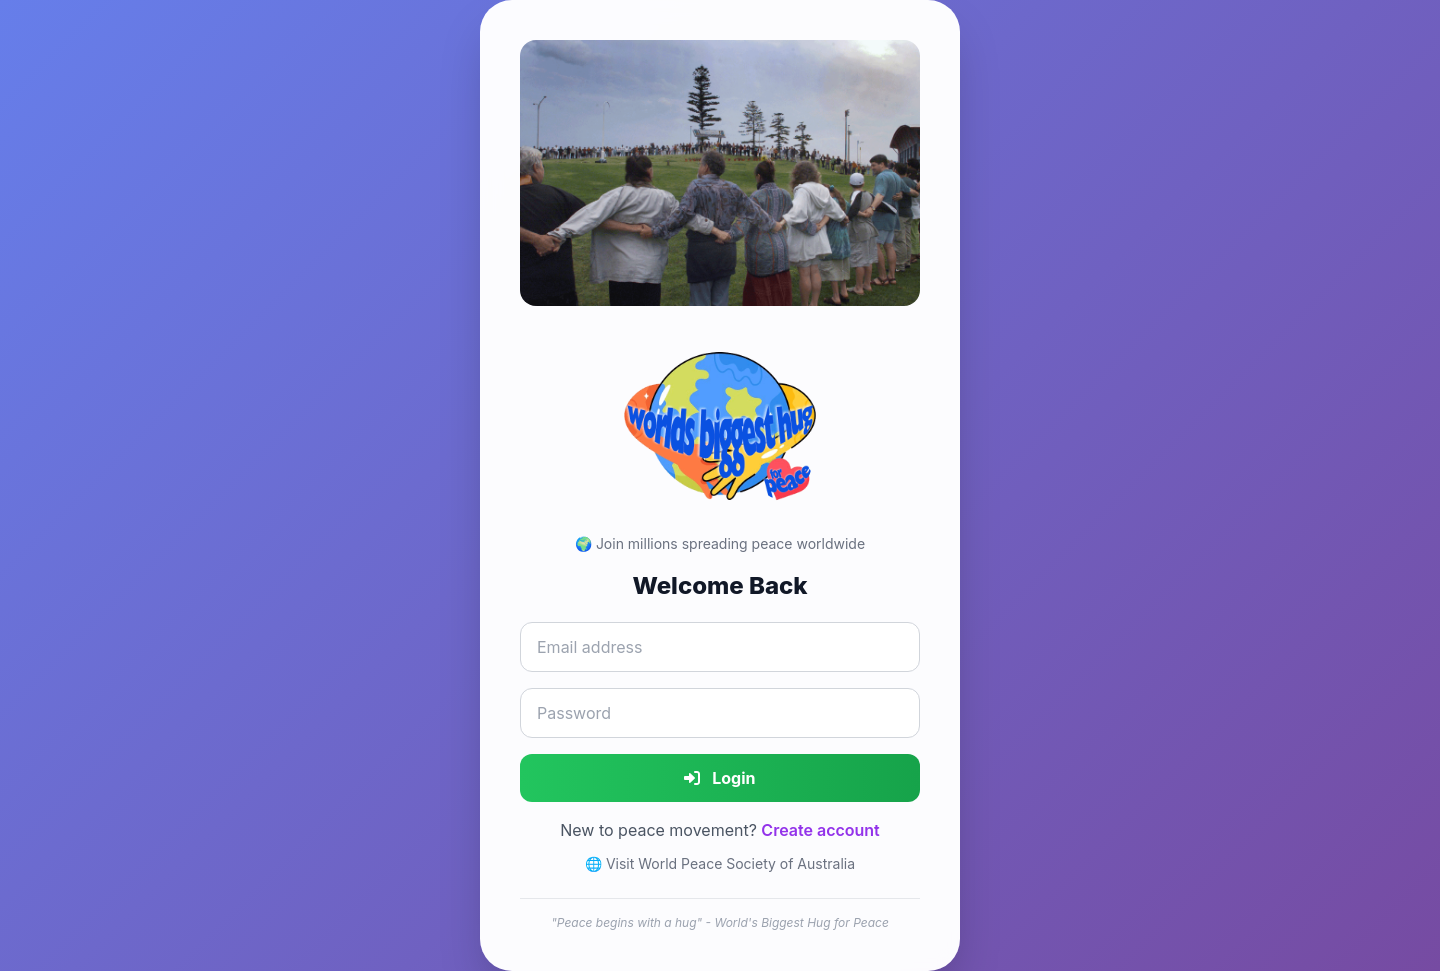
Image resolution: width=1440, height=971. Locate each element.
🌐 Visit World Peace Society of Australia (720, 863)
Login (719, 778)
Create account (820, 830)
